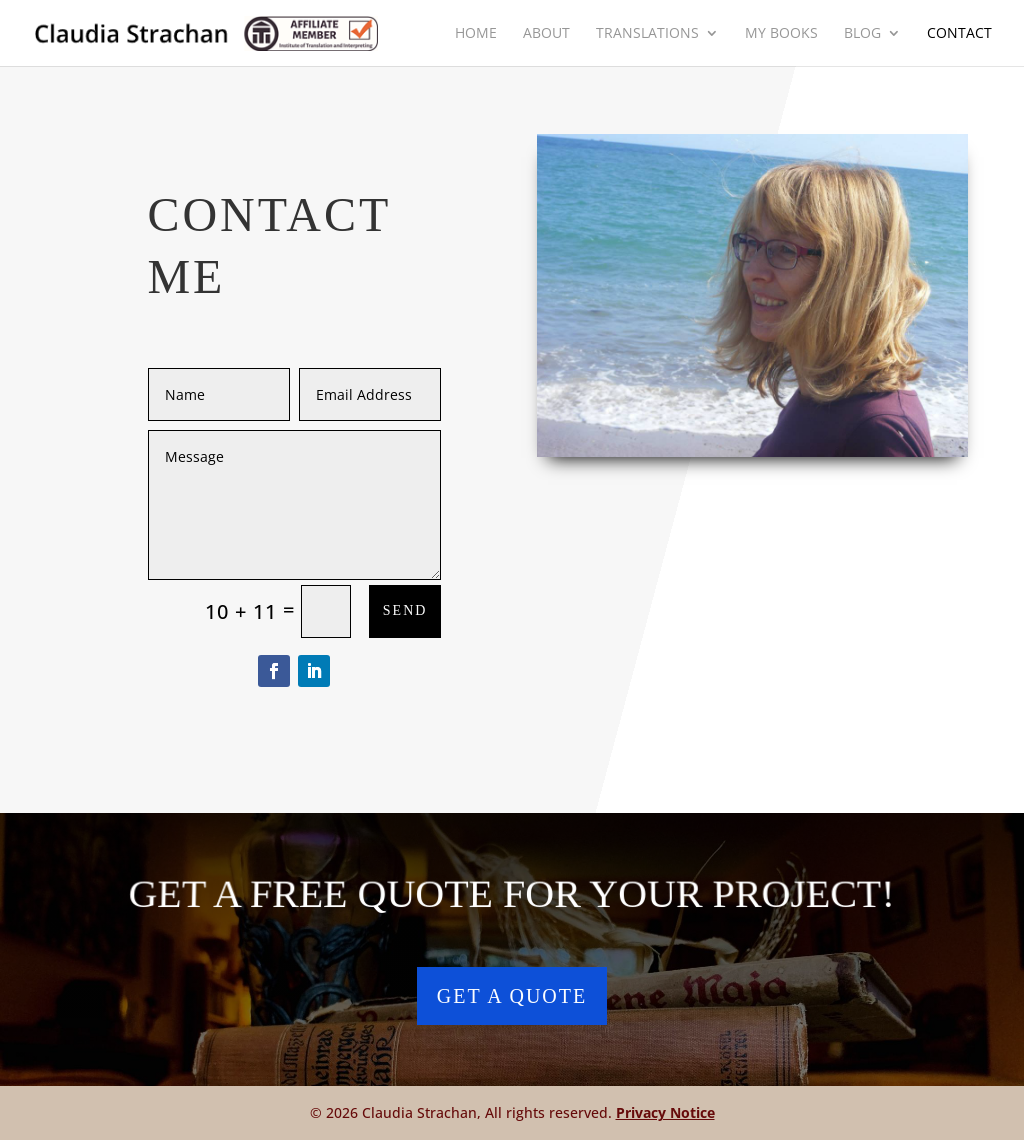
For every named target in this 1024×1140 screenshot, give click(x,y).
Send (405, 610)
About (546, 34)
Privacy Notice (665, 1112)
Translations (647, 34)
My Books (781, 34)
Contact (959, 34)
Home (476, 34)
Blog (862, 34)
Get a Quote (512, 996)
